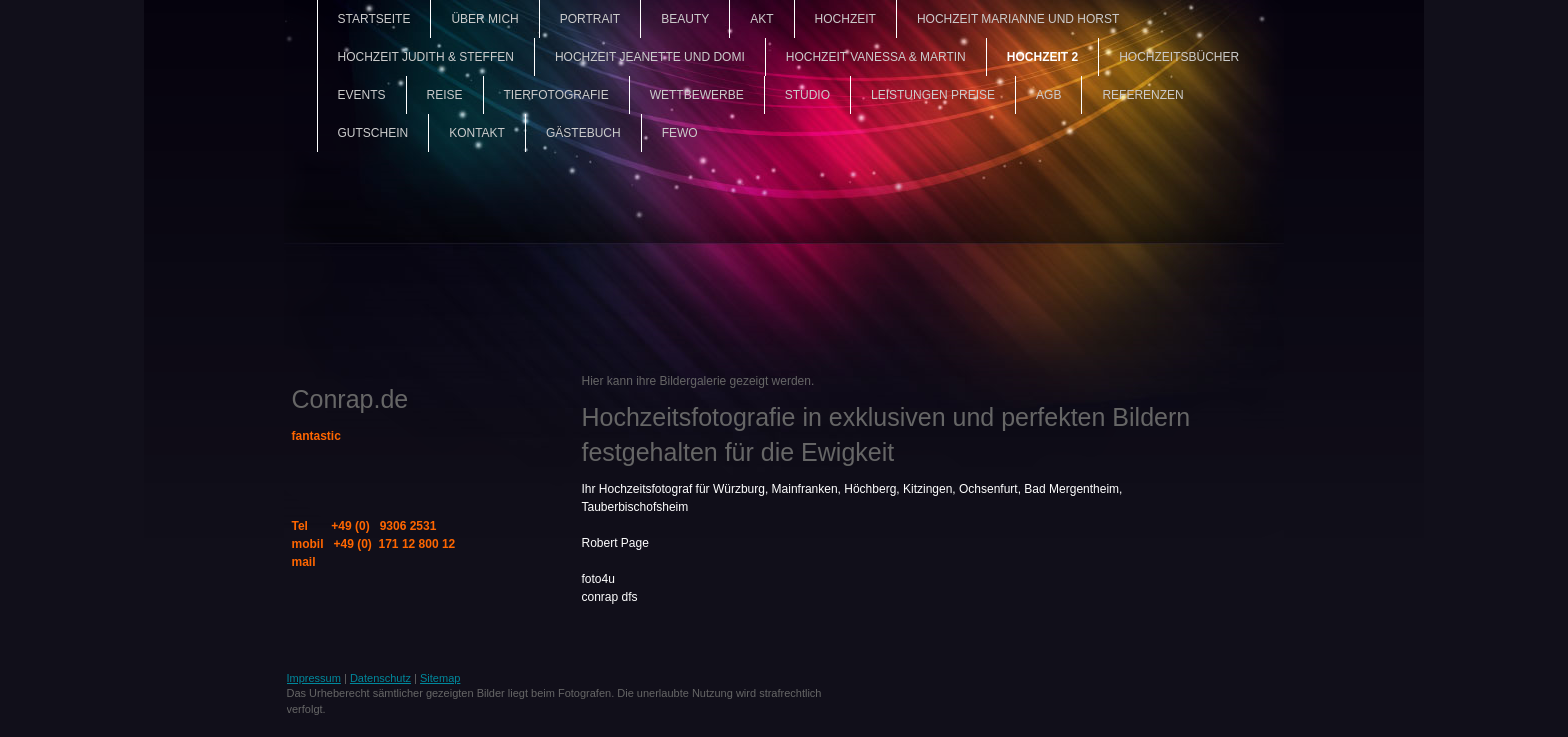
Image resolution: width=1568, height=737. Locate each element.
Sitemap (440, 678)
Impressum (314, 678)
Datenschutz (380, 678)
